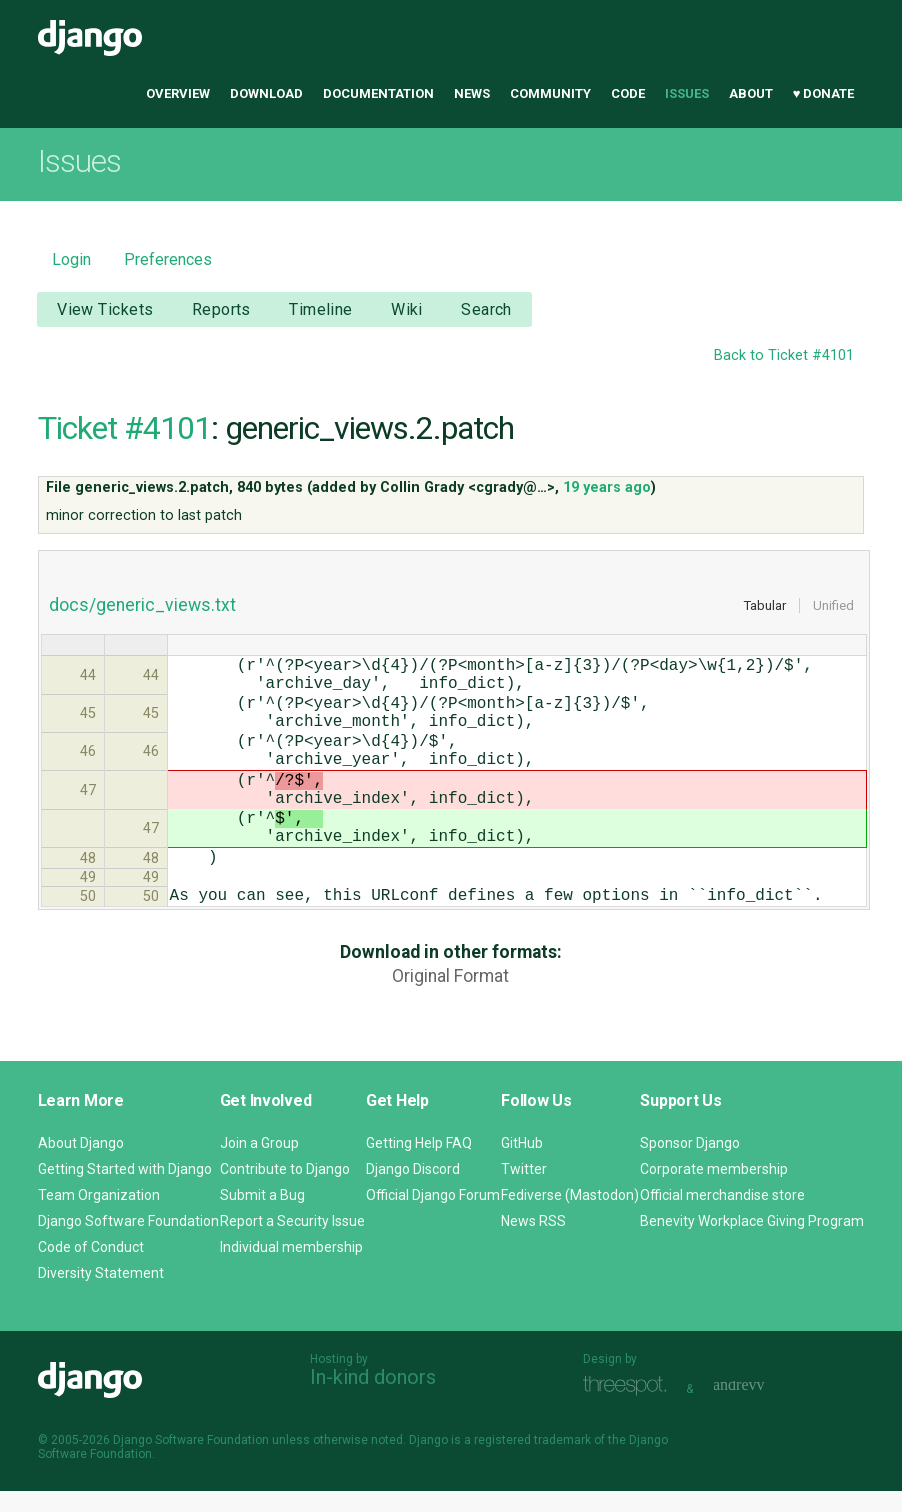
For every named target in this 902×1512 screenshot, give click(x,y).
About (751, 93)
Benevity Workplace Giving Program (752, 1242)
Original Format (450, 1028)
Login (71, 259)
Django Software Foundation (128, 1242)
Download (266, 93)
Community (550, 93)
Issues (687, 93)
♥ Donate (824, 93)
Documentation (378, 93)
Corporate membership (714, 1190)
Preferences (168, 259)
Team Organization (99, 1216)
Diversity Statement (101, 1294)
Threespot (630, 1407)
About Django (81, 1164)
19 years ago (607, 487)
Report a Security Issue (292, 1242)
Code (628, 93)
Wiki (407, 309)
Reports (221, 309)
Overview (178, 93)
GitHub (522, 1164)
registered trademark (532, 1461)
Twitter (524, 1190)
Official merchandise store (722, 1216)
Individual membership (291, 1268)
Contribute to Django (285, 1190)
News (472, 93)
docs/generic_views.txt (142, 605)
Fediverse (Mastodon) (570, 1216)
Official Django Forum (433, 1216)
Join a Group (259, 1164)
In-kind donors (373, 1398)
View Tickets (105, 309)
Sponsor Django (690, 1164)
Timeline (320, 309)
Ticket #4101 (124, 428)
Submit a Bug (262, 1216)
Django (90, 38)
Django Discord (413, 1190)
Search (486, 309)
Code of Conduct (91, 1268)
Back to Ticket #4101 (784, 355)
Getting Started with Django (125, 1190)
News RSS (533, 1242)
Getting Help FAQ (419, 1164)
